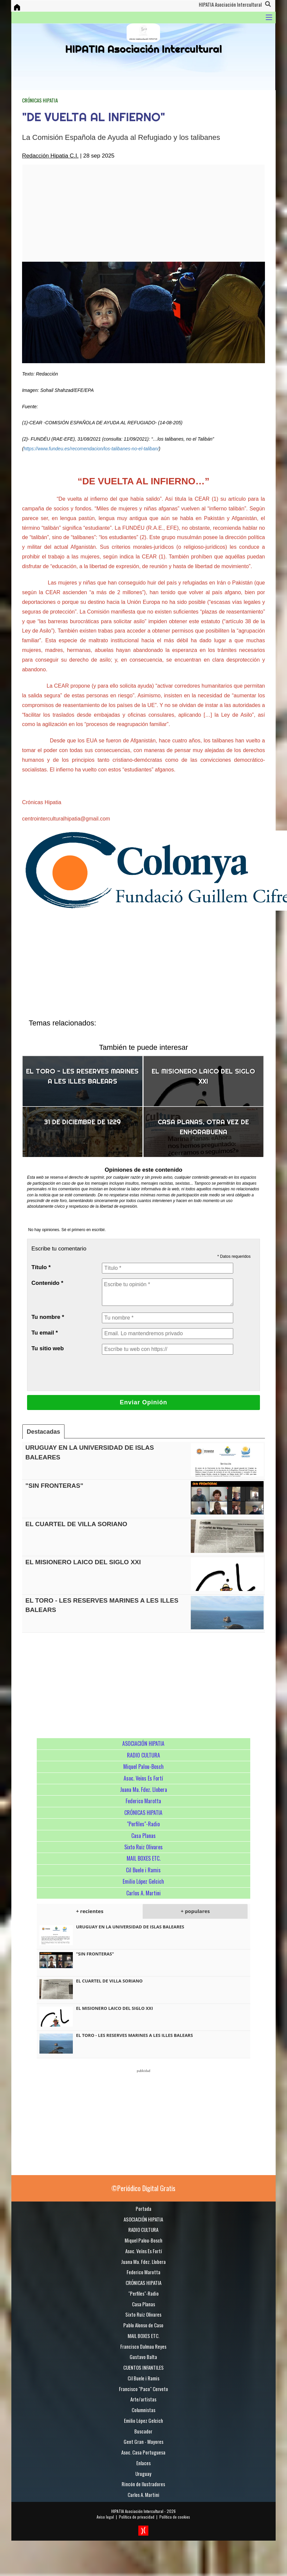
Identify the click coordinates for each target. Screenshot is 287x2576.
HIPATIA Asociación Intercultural (137, 2511)
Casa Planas (143, 1836)
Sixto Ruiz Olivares (143, 1847)
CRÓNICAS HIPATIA (40, 100)
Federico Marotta (143, 1801)
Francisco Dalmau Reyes (143, 2346)
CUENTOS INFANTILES (143, 2367)
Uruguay (143, 2473)
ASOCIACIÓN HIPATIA (143, 1743)
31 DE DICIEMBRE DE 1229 (82, 1122)
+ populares (195, 1911)
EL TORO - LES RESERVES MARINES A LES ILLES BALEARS (134, 2035)
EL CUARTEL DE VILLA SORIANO (76, 1524)
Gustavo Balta (143, 2356)
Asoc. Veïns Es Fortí (143, 1778)
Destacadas (43, 1431)
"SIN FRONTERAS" (54, 1485)
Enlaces (143, 2463)
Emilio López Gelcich (143, 1881)
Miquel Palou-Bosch (143, 1767)
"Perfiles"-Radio (143, 1824)
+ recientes (89, 1911)
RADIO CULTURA (143, 1755)
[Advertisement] (130, 213)
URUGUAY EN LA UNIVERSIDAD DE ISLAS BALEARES (130, 1927)
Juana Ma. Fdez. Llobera (143, 1790)
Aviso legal (105, 2517)
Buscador (143, 2431)
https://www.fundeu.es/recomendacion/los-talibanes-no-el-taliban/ (91, 448)
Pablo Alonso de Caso (143, 2325)
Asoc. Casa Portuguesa (143, 2452)
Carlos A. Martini (143, 1893)
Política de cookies (174, 2517)
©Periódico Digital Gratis (143, 2188)
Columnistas (143, 2409)
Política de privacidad (136, 2517)
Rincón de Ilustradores (143, 2484)
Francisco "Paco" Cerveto (143, 2388)
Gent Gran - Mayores (143, 2441)
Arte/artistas (143, 2399)
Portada (143, 2208)
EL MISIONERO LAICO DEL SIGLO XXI (83, 1562)
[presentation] (152, 1373)
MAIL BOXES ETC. (143, 1858)
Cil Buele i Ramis (143, 1870)
